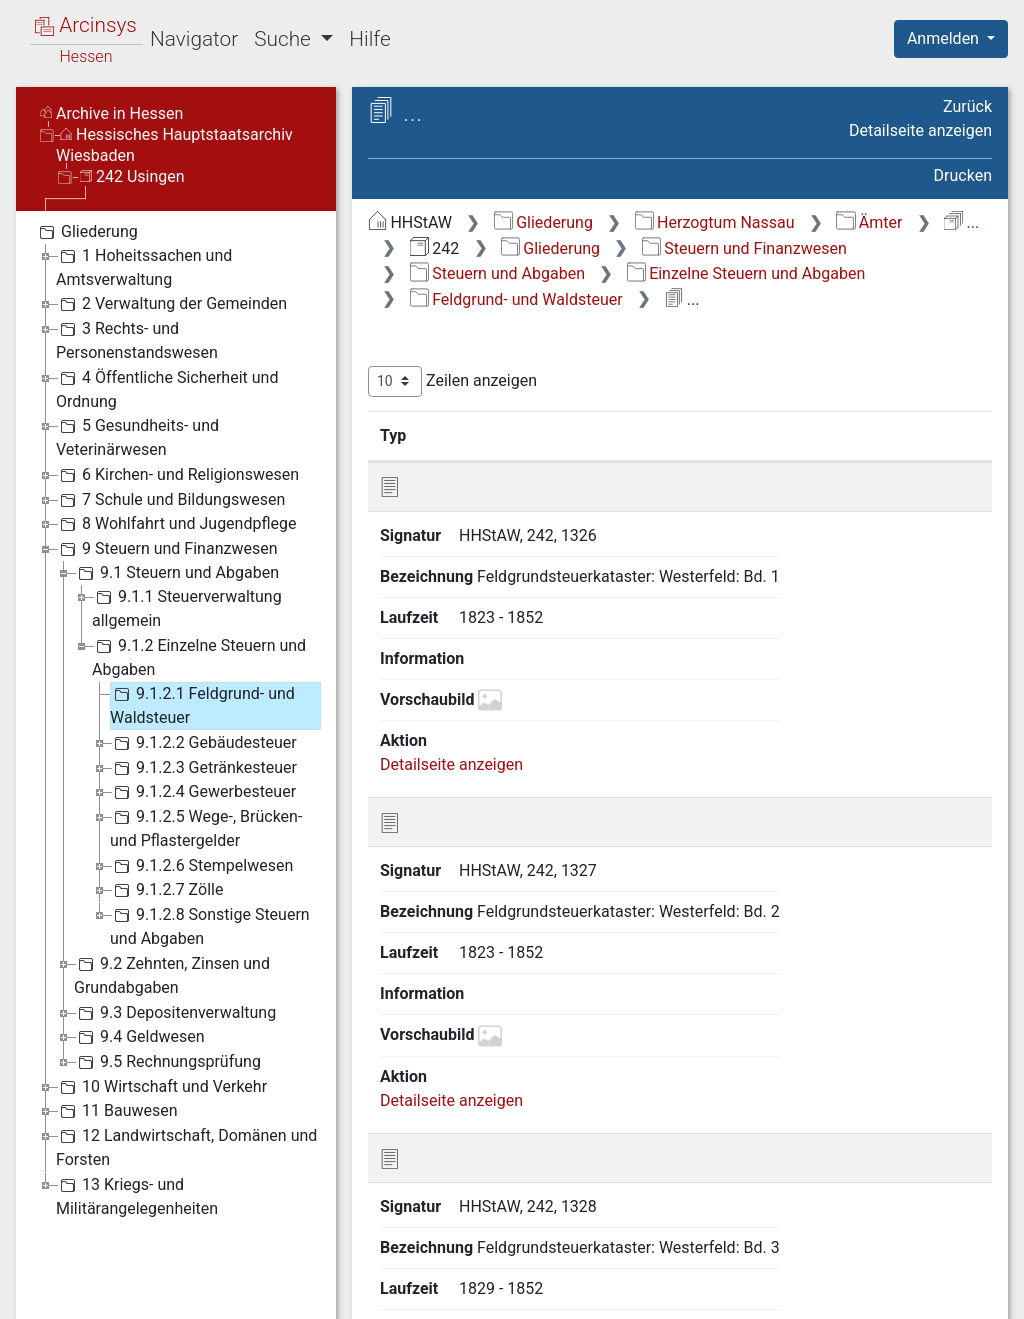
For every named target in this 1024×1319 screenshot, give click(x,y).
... (961, 222)
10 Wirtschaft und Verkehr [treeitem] (161, 1087)
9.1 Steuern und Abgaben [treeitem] (176, 573)
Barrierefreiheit (810, 1294)
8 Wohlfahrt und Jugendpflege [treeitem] (176, 524)
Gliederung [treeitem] (86, 232)
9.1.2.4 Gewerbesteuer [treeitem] (203, 792)
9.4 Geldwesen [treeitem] (139, 1037)
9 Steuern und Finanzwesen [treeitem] (167, 549)
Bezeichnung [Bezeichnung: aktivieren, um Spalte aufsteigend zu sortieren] (650, 435)
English (46, 1279)
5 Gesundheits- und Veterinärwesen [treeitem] (137, 436)
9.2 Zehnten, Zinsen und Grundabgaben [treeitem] (172, 974)
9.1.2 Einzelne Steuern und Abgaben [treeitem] (199, 656)
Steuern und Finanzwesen (744, 248)
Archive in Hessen (111, 113)
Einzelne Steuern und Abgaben (746, 273)
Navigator (194, 39)
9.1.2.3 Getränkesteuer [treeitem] (203, 768)
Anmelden (945, 38)
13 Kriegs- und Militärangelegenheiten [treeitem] (137, 1195)
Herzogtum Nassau (715, 222)
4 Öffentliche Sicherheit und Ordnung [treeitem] (167, 388)
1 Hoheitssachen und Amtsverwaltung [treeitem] (144, 266)
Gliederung (543, 222)
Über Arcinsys (508, 1294)
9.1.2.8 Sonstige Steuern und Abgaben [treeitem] (210, 925)
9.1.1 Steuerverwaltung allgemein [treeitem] (187, 607)
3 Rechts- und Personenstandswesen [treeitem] (137, 339)
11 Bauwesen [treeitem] (117, 1111)
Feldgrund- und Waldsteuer (516, 299)
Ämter (869, 222)
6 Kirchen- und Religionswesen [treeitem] (177, 475)
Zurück (967, 106)
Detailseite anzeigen (920, 130)
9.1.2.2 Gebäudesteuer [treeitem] (203, 743)
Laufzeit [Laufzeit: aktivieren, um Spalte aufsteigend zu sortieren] (924, 435)
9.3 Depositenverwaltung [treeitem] (175, 1013)
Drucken (963, 175)
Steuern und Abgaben (497, 273)
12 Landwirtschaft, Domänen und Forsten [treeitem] (186, 1146)
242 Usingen (132, 176)
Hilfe (369, 39)
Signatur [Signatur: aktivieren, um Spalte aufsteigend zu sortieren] (485, 435)
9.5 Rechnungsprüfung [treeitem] (167, 1062)
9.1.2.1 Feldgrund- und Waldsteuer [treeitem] (202, 704)
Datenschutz (657, 1294)
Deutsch (120, 1279)
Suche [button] (285, 39)
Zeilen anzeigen (452, 381)
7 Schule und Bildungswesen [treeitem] (170, 500)
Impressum (957, 1294)
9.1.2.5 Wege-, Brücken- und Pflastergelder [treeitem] (206, 827)
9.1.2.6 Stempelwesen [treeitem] (201, 866)
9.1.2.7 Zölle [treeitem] (166, 890)
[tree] (176, 719)
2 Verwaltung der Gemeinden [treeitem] (171, 304)
